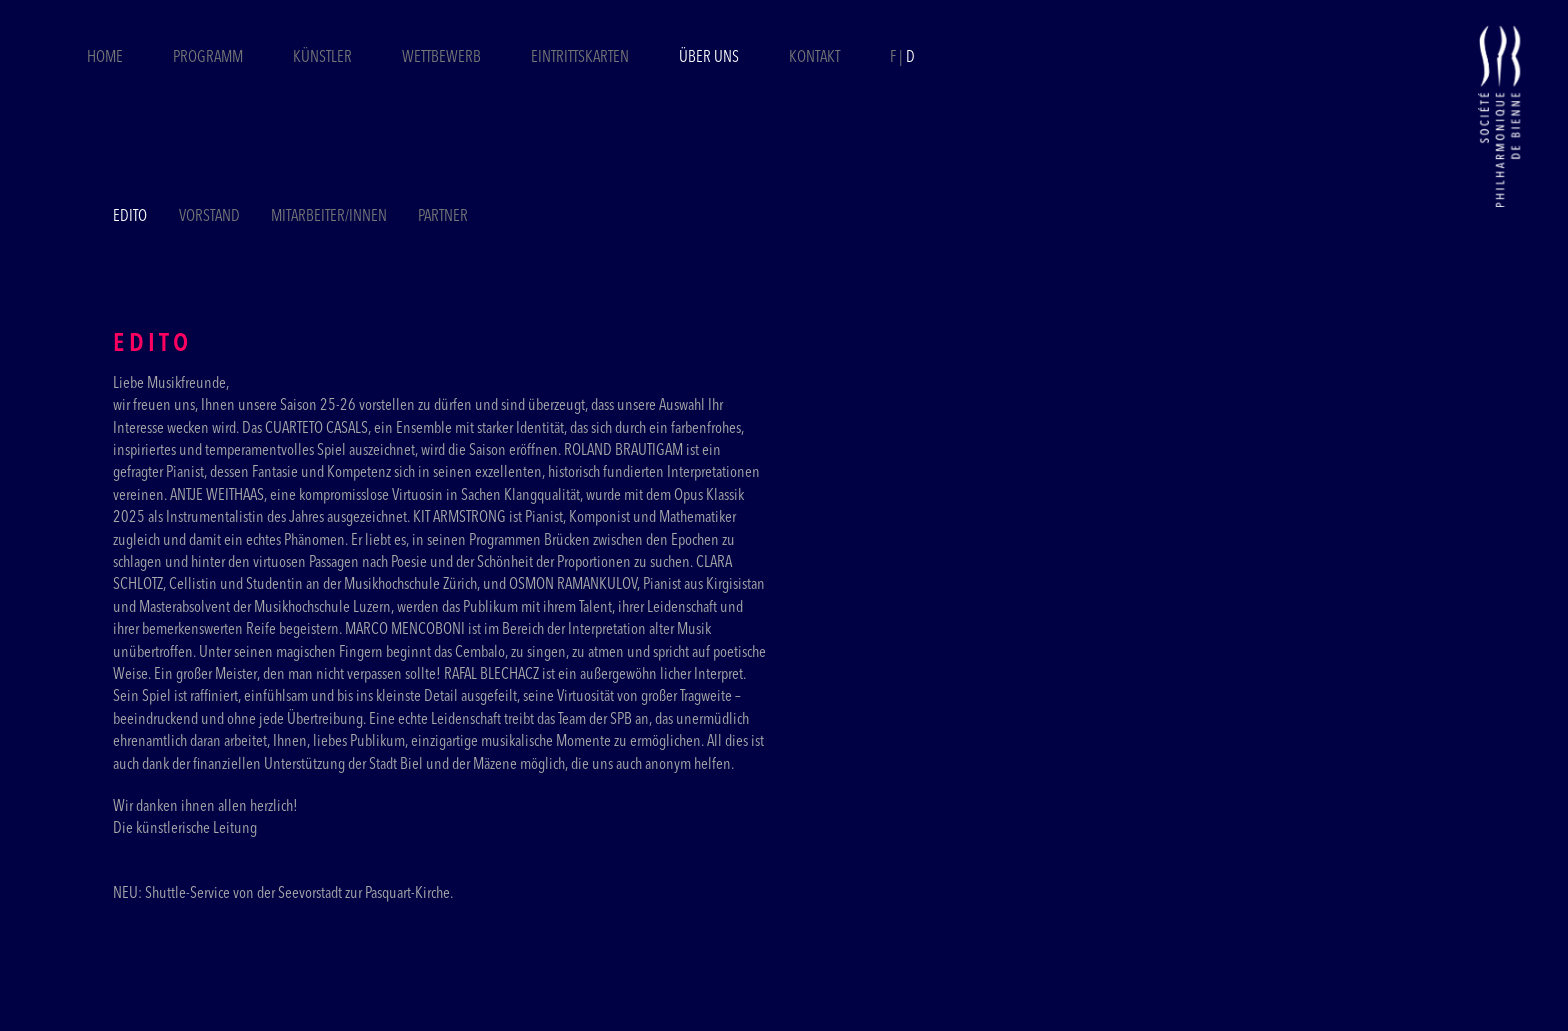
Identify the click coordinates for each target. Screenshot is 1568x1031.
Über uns (709, 58)
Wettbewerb (441, 58)
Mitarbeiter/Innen (329, 217)
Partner (443, 217)
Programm (208, 58)
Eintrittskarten (581, 58)
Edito (130, 217)
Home (105, 58)
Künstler (322, 58)
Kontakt (814, 58)
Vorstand (209, 217)
